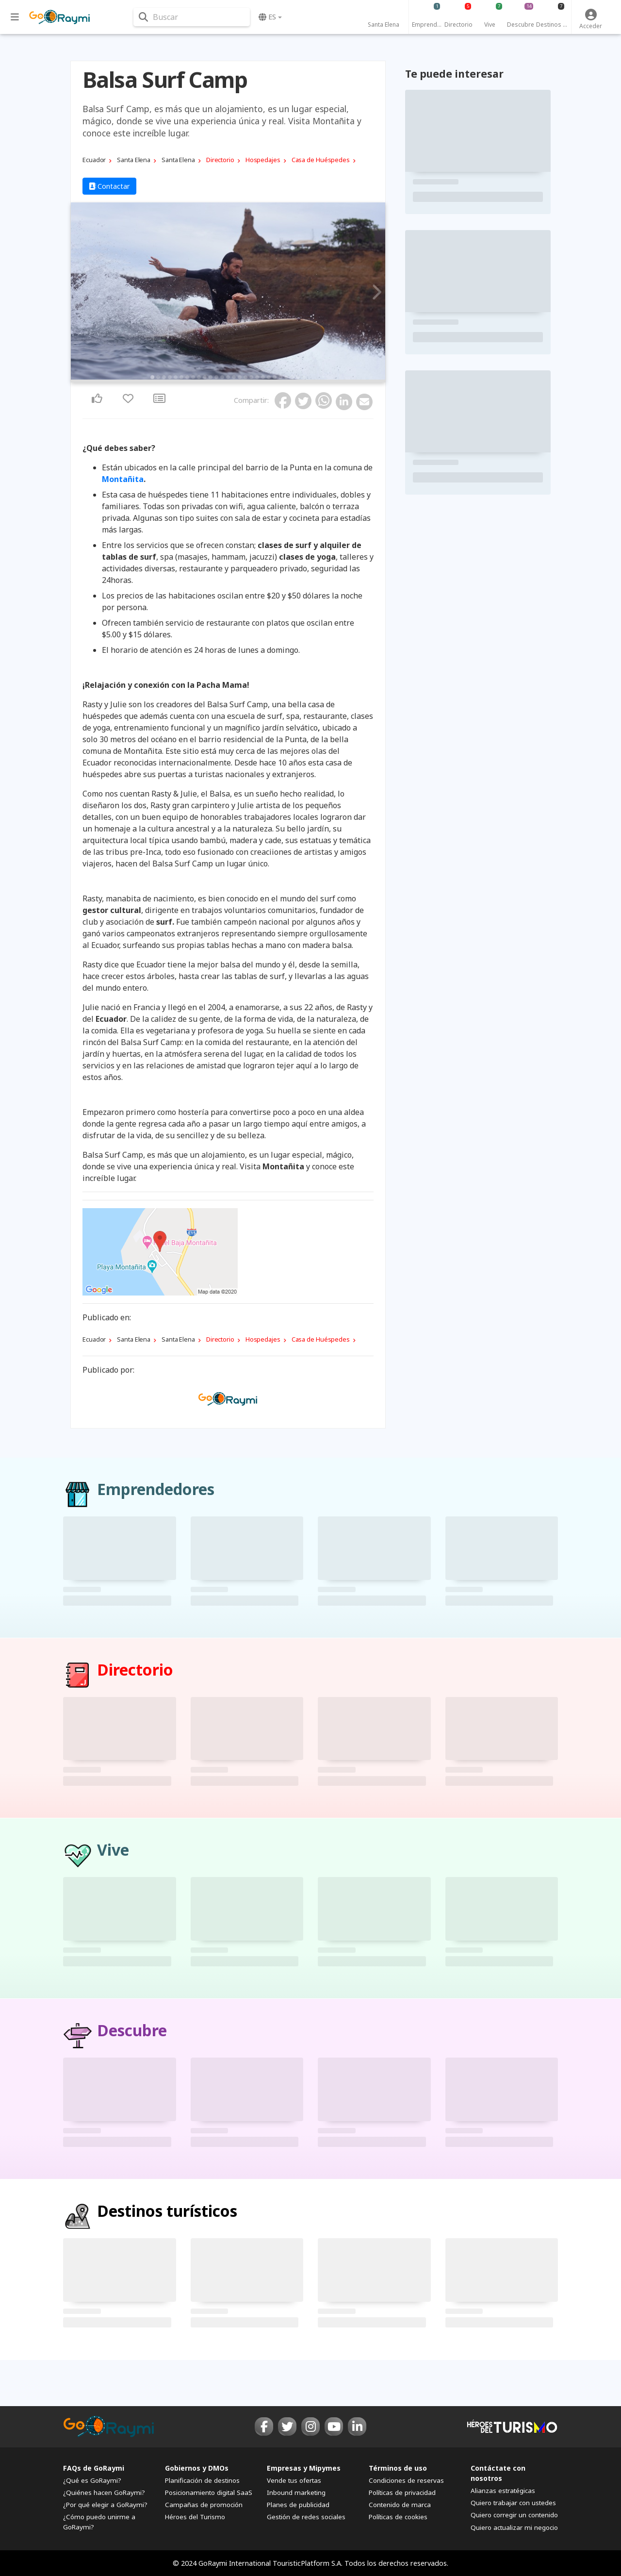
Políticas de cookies (398, 2516)
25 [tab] (292, 377)
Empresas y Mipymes (304, 2468)
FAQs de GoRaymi (93, 2468)
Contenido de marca (400, 2504)
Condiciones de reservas (406, 2480)
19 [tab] (257, 377)
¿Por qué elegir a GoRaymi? (105, 2504)
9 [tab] (199, 377)
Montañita (123, 479)
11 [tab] (210, 377)
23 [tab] (280, 377)
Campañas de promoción (204, 2504)
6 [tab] (181, 377)
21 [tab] (269, 377)
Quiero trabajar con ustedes (513, 2502)
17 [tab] (245, 377)
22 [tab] (275, 377)
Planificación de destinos (202, 2480)
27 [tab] (304, 377)
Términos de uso (398, 2468)
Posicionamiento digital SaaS (208, 2492)
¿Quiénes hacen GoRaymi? (104, 2492)
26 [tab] (298, 377)
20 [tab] (263, 377)
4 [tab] (170, 377)
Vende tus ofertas (294, 2480)
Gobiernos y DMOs (197, 2468)
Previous (81, 292)
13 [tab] (222, 377)
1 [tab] (152, 377)
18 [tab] (251, 377)
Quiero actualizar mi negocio (514, 2527)
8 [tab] (193, 377)
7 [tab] (187, 377)
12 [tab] (216, 377)
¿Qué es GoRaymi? (92, 2480)
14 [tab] (228, 377)
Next (375, 292)
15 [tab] (234, 377)
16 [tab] (240, 377)
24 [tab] (286, 377)
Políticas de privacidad (402, 2492)
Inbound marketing (296, 2492)
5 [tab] (176, 377)
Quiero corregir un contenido (514, 2514)
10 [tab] (205, 377)
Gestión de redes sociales (306, 2516)
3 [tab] (164, 377)
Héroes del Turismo (195, 2516)
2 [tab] (158, 377)
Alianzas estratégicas (503, 2490)
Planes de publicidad (298, 2504)
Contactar (109, 186)
